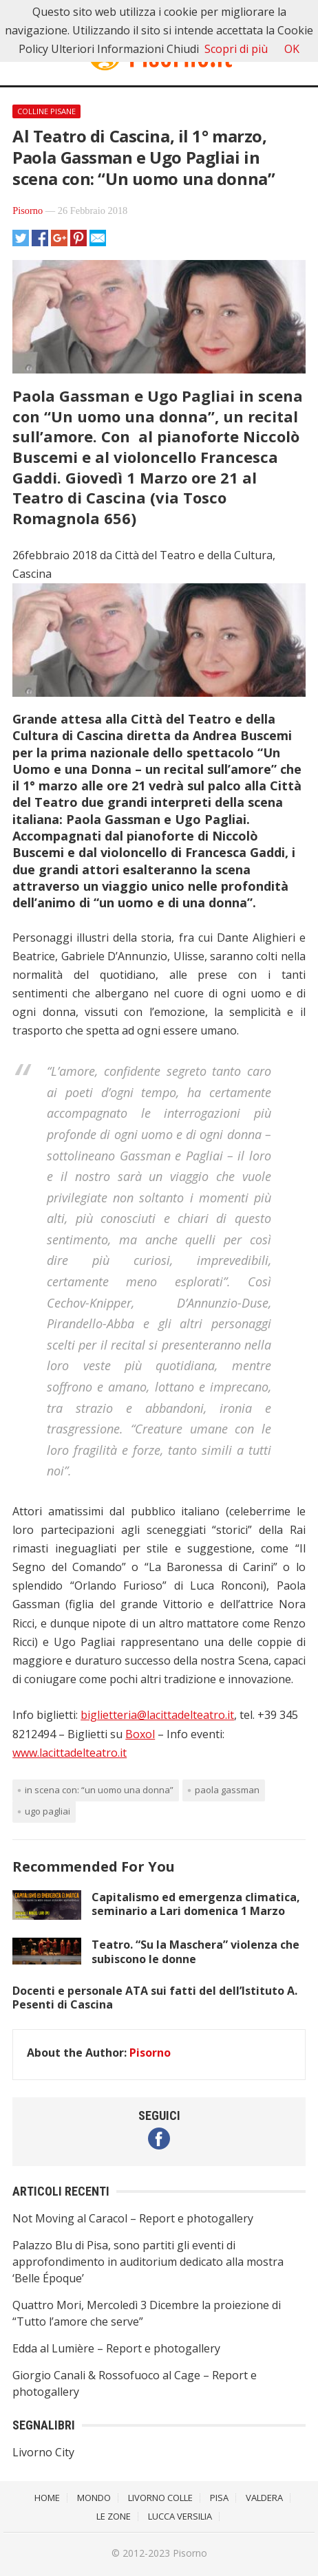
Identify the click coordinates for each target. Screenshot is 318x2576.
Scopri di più (236, 48)
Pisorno (27, 210)
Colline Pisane (46, 111)
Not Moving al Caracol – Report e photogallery (132, 2218)
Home (47, 2497)
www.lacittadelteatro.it (69, 1752)
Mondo (94, 2497)
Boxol (140, 1734)
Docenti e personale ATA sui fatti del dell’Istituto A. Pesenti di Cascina (154, 1998)
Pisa (219, 2497)
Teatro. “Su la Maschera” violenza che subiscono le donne (195, 1952)
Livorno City (43, 2452)
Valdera (264, 2497)
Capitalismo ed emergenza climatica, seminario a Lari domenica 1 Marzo (196, 1904)
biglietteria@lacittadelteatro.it (157, 1714)
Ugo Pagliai (47, 1811)
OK (291, 48)
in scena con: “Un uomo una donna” (99, 1790)
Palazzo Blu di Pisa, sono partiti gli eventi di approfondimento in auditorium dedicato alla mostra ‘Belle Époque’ (148, 2262)
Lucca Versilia (180, 2516)
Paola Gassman (227, 1790)
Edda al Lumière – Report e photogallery (116, 2348)
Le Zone (113, 2516)
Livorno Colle (160, 2497)
